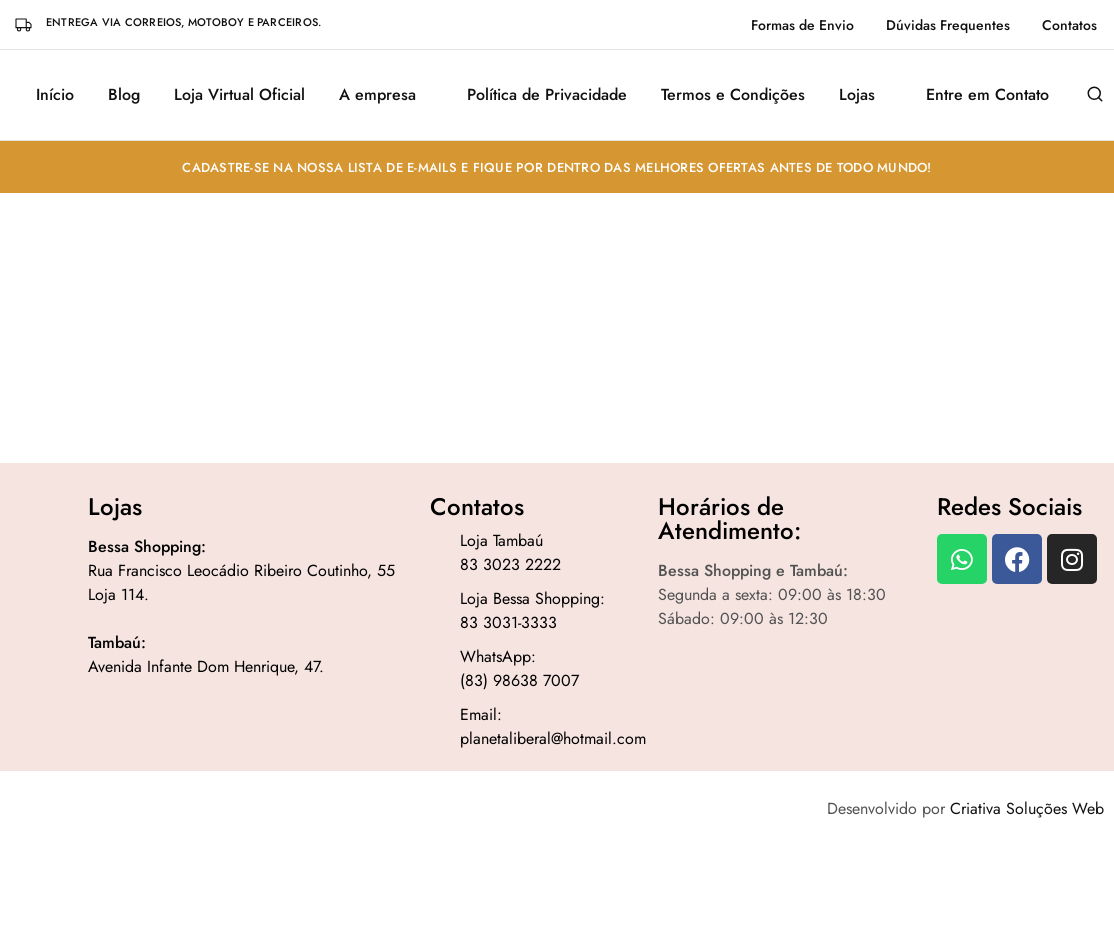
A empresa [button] (377, 95)
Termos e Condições (733, 95)
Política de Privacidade (547, 95)
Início (55, 95)
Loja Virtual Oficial (239, 95)
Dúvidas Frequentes (948, 25)
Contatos (1069, 25)
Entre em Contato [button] (987, 95)
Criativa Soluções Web (1027, 808)
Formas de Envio (802, 25)
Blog (124, 95)
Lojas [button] (857, 95)
